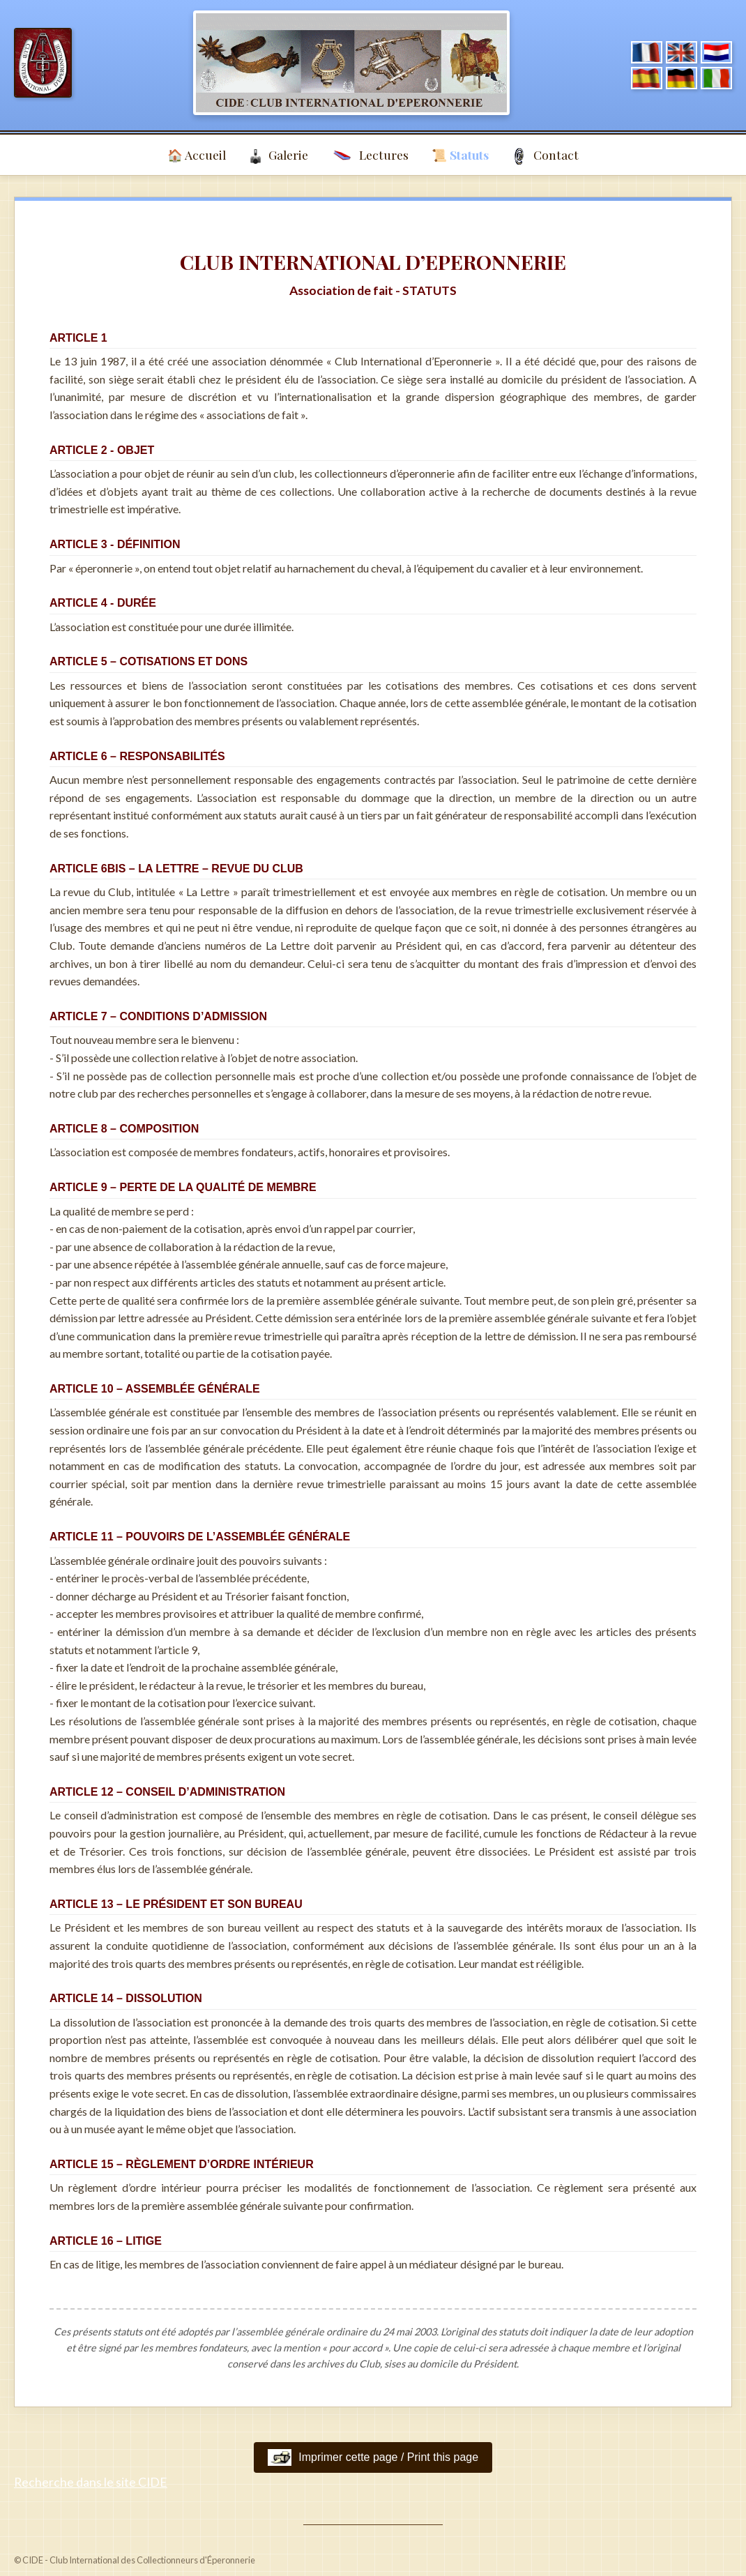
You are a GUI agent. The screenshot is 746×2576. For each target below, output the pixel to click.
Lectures (370, 155)
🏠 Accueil (196, 154)
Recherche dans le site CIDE (90, 2482)
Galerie (278, 155)
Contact (545, 155)
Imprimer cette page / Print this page (373, 2457)
